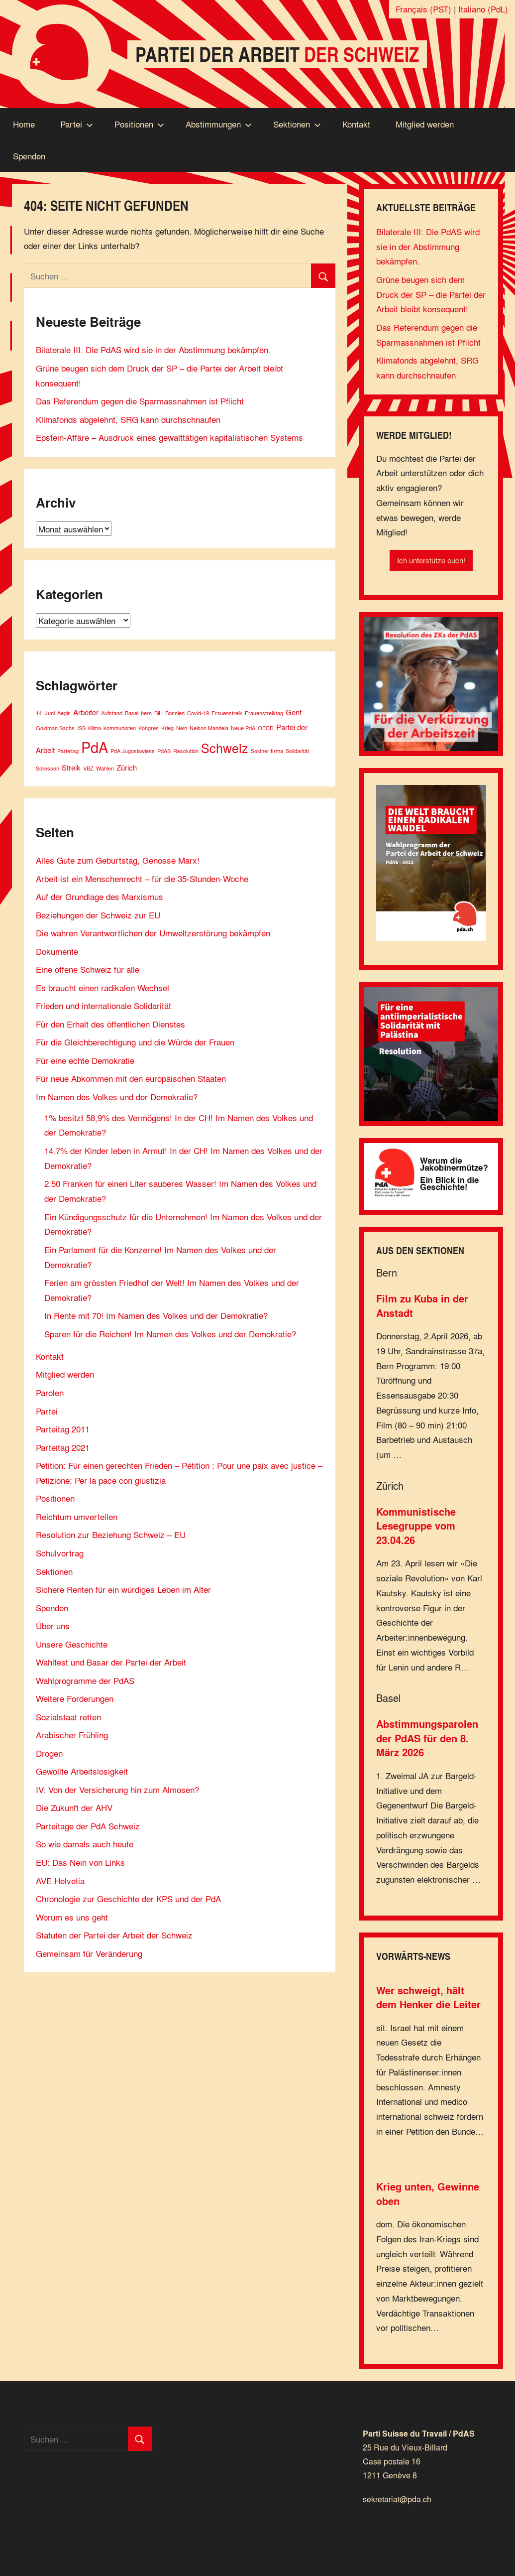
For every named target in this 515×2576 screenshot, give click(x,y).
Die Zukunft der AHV (74, 1807)
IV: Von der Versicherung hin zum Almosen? (117, 1789)
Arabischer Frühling (72, 1734)
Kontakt (356, 124)
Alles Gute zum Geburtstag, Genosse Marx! (118, 860)
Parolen (50, 1392)
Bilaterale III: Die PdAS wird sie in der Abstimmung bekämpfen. (153, 349)
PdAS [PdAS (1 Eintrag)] (164, 751)
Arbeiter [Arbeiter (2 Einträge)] (86, 712)
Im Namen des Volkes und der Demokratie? (117, 1096)
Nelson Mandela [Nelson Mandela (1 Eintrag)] (209, 728)
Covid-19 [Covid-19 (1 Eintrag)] (198, 713)
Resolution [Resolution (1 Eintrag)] (186, 751)
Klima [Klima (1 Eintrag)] (94, 728)
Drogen (49, 1753)
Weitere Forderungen (74, 1698)
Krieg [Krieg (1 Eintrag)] (167, 728)
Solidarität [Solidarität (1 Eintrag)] (297, 751)
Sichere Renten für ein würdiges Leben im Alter (123, 1589)
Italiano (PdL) (483, 8)
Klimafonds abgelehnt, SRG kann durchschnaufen (128, 419)
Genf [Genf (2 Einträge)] (294, 712)
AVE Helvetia (60, 1880)
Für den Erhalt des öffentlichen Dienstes (110, 1024)
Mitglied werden (425, 124)
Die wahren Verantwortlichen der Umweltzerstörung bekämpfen (153, 932)
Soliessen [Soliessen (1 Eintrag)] (47, 768)
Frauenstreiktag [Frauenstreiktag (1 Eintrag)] (264, 713)
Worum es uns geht (72, 1917)
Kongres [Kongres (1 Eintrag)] (148, 728)
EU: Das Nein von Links (80, 1862)
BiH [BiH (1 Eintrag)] (158, 713)
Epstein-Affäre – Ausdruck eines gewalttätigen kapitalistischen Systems (169, 437)
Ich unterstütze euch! (431, 560)
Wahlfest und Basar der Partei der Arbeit (111, 1662)
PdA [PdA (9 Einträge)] (94, 747)
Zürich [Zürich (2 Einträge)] (126, 767)
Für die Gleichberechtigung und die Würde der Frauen (135, 1041)
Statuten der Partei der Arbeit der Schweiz (114, 1935)
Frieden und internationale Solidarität (103, 1005)
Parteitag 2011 (63, 1428)
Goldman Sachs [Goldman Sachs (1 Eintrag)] (55, 728)
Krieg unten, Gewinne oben (427, 2193)
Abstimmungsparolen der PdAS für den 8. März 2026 (427, 1738)
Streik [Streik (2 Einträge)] (71, 767)
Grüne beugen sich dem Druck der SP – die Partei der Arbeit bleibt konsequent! (431, 294)
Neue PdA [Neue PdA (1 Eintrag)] (243, 728)
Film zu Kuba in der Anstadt (422, 1305)
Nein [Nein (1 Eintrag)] (181, 728)
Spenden (29, 155)
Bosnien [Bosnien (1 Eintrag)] (175, 713)
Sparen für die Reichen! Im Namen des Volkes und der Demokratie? (170, 1333)
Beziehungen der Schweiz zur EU (98, 914)
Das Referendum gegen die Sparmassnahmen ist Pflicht (140, 400)
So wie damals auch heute (84, 1843)
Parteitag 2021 (63, 1447)
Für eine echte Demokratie (85, 1060)
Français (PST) (423, 8)
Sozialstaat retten (68, 1716)
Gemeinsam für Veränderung (89, 1953)
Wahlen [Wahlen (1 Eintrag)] (105, 768)
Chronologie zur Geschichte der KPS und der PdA (128, 1898)
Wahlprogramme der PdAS (85, 1680)
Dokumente (57, 951)
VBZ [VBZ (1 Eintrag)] (88, 768)
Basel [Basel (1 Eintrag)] (131, 713)
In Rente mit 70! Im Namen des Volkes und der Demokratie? (156, 1315)
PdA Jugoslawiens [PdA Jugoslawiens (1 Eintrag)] (132, 751)
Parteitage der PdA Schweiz (88, 1825)
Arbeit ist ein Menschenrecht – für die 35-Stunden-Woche (142, 878)
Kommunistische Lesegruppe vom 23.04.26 (416, 1525)
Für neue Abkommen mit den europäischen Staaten (131, 1078)
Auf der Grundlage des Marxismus (99, 896)
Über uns (53, 1625)
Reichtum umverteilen (76, 1516)
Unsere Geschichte (71, 1644)
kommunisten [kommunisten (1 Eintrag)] (119, 728)
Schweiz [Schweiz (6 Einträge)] (224, 748)
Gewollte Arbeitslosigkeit (82, 1771)
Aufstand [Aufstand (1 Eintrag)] (111, 713)
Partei (76, 124)
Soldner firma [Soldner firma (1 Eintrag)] (267, 751)
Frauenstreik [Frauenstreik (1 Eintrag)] (226, 713)
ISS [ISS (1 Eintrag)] (81, 728)
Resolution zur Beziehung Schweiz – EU (111, 1534)
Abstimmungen (219, 124)
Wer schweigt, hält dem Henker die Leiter (428, 1997)
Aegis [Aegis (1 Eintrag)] (64, 713)
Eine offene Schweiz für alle (87, 969)
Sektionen (297, 124)
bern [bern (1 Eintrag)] (146, 713)
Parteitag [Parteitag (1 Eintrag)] (68, 751)
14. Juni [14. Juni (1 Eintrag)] (45, 713)
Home (24, 124)
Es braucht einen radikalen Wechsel (102, 987)
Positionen (139, 124)
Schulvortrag (60, 1552)
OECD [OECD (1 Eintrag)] (266, 728)
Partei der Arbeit (277, 54)
